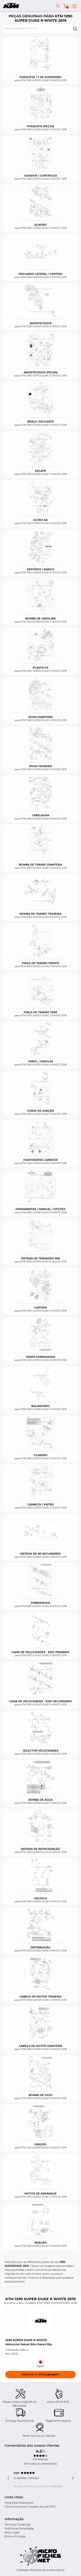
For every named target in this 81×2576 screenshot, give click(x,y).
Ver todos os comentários (40, 2463)
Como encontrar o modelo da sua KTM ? (30, 2506)
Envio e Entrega (15, 2536)
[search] (75, 28)
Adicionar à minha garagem (40, 2374)
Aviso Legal (12, 2532)
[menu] (74, 5)
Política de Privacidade (19, 2528)
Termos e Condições (18, 2524)
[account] (58, 5)
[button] (41, 2321)
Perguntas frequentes (19, 2502)
